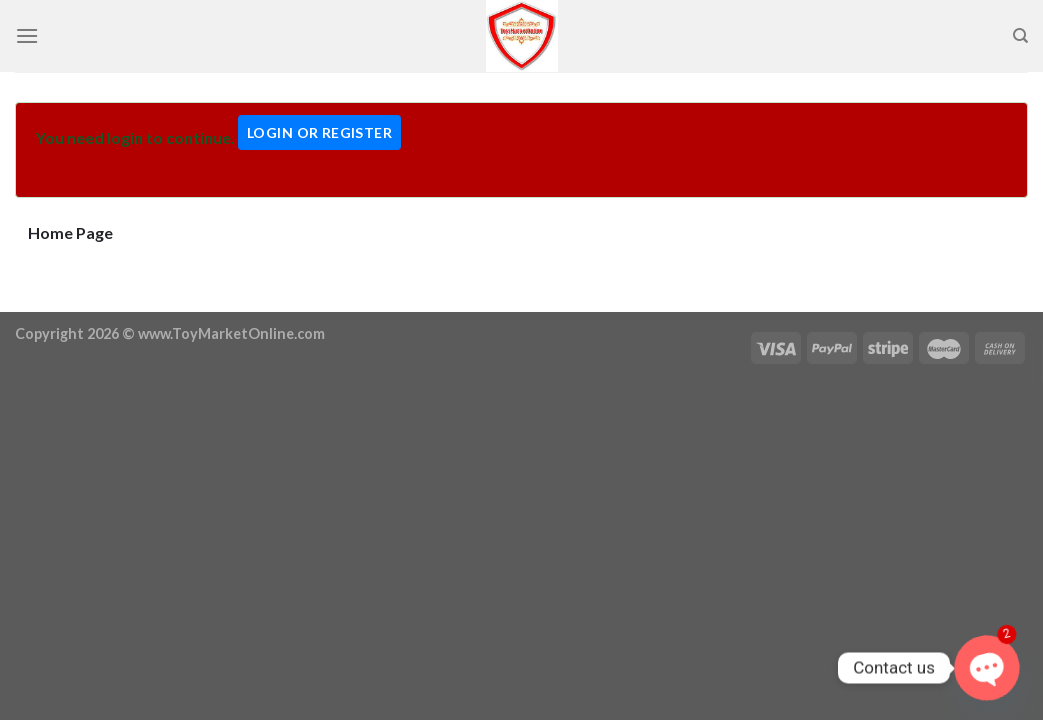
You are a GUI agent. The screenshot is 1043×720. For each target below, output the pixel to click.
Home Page (70, 232)
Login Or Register (319, 132)
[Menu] (27, 35)
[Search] (1020, 36)
